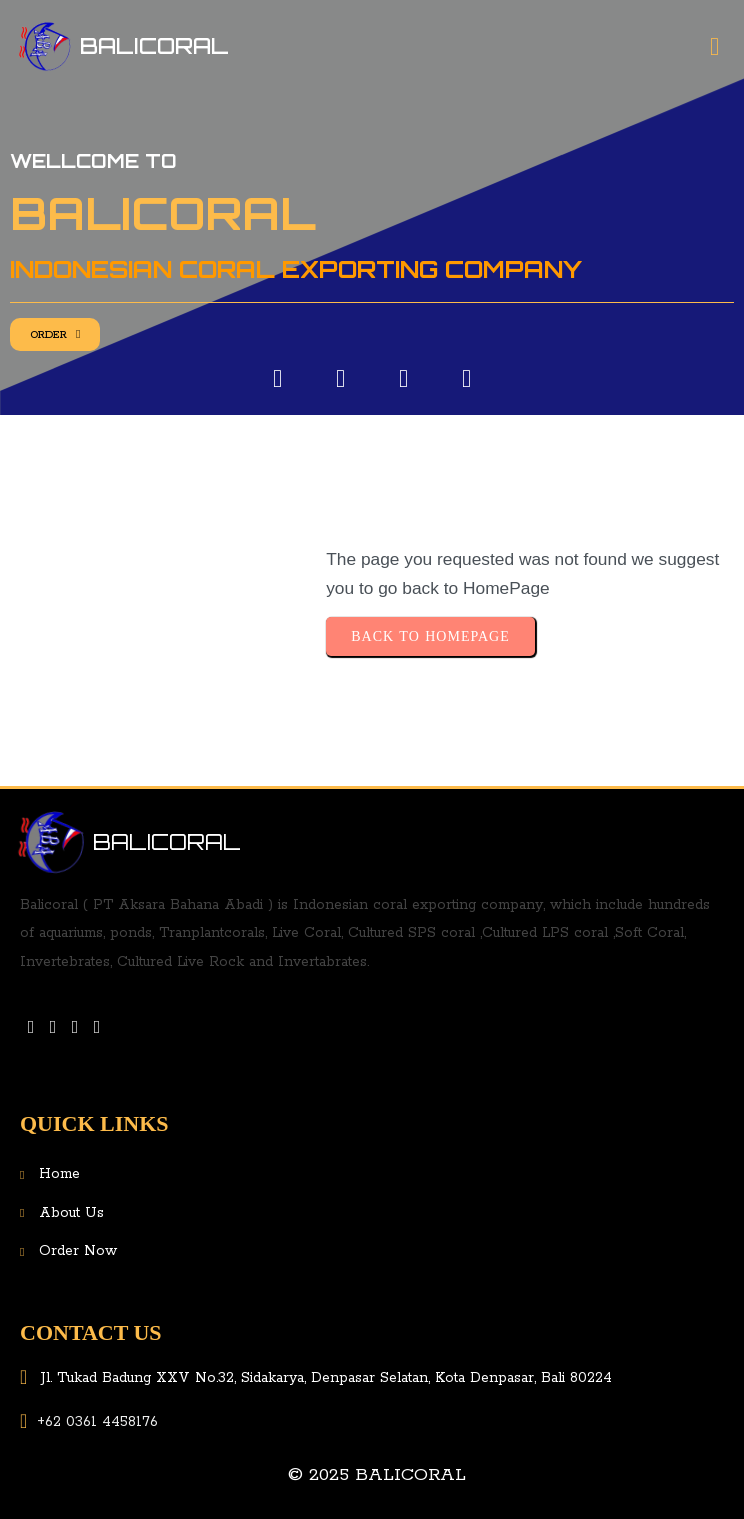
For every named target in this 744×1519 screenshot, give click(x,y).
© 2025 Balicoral (377, 1475)
